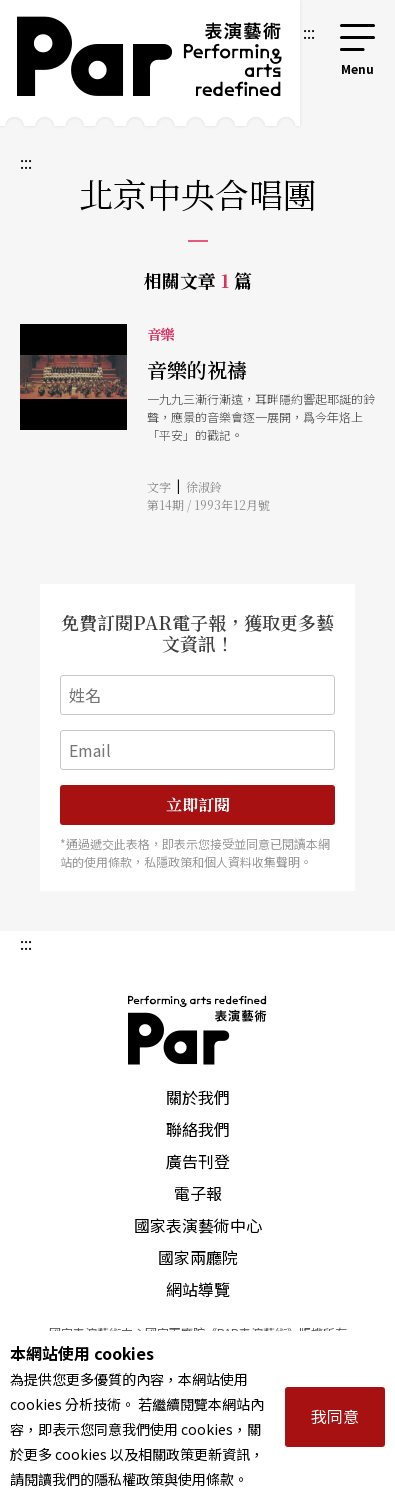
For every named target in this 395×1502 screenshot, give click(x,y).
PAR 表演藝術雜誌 (198, 1030)
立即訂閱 (198, 804)
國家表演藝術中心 (198, 1225)
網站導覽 (198, 1289)
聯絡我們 (198, 1129)
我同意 (335, 1416)
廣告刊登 (198, 1161)
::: (309, 32)
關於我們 (198, 1097)
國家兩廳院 (198, 1257)
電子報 (198, 1193)
